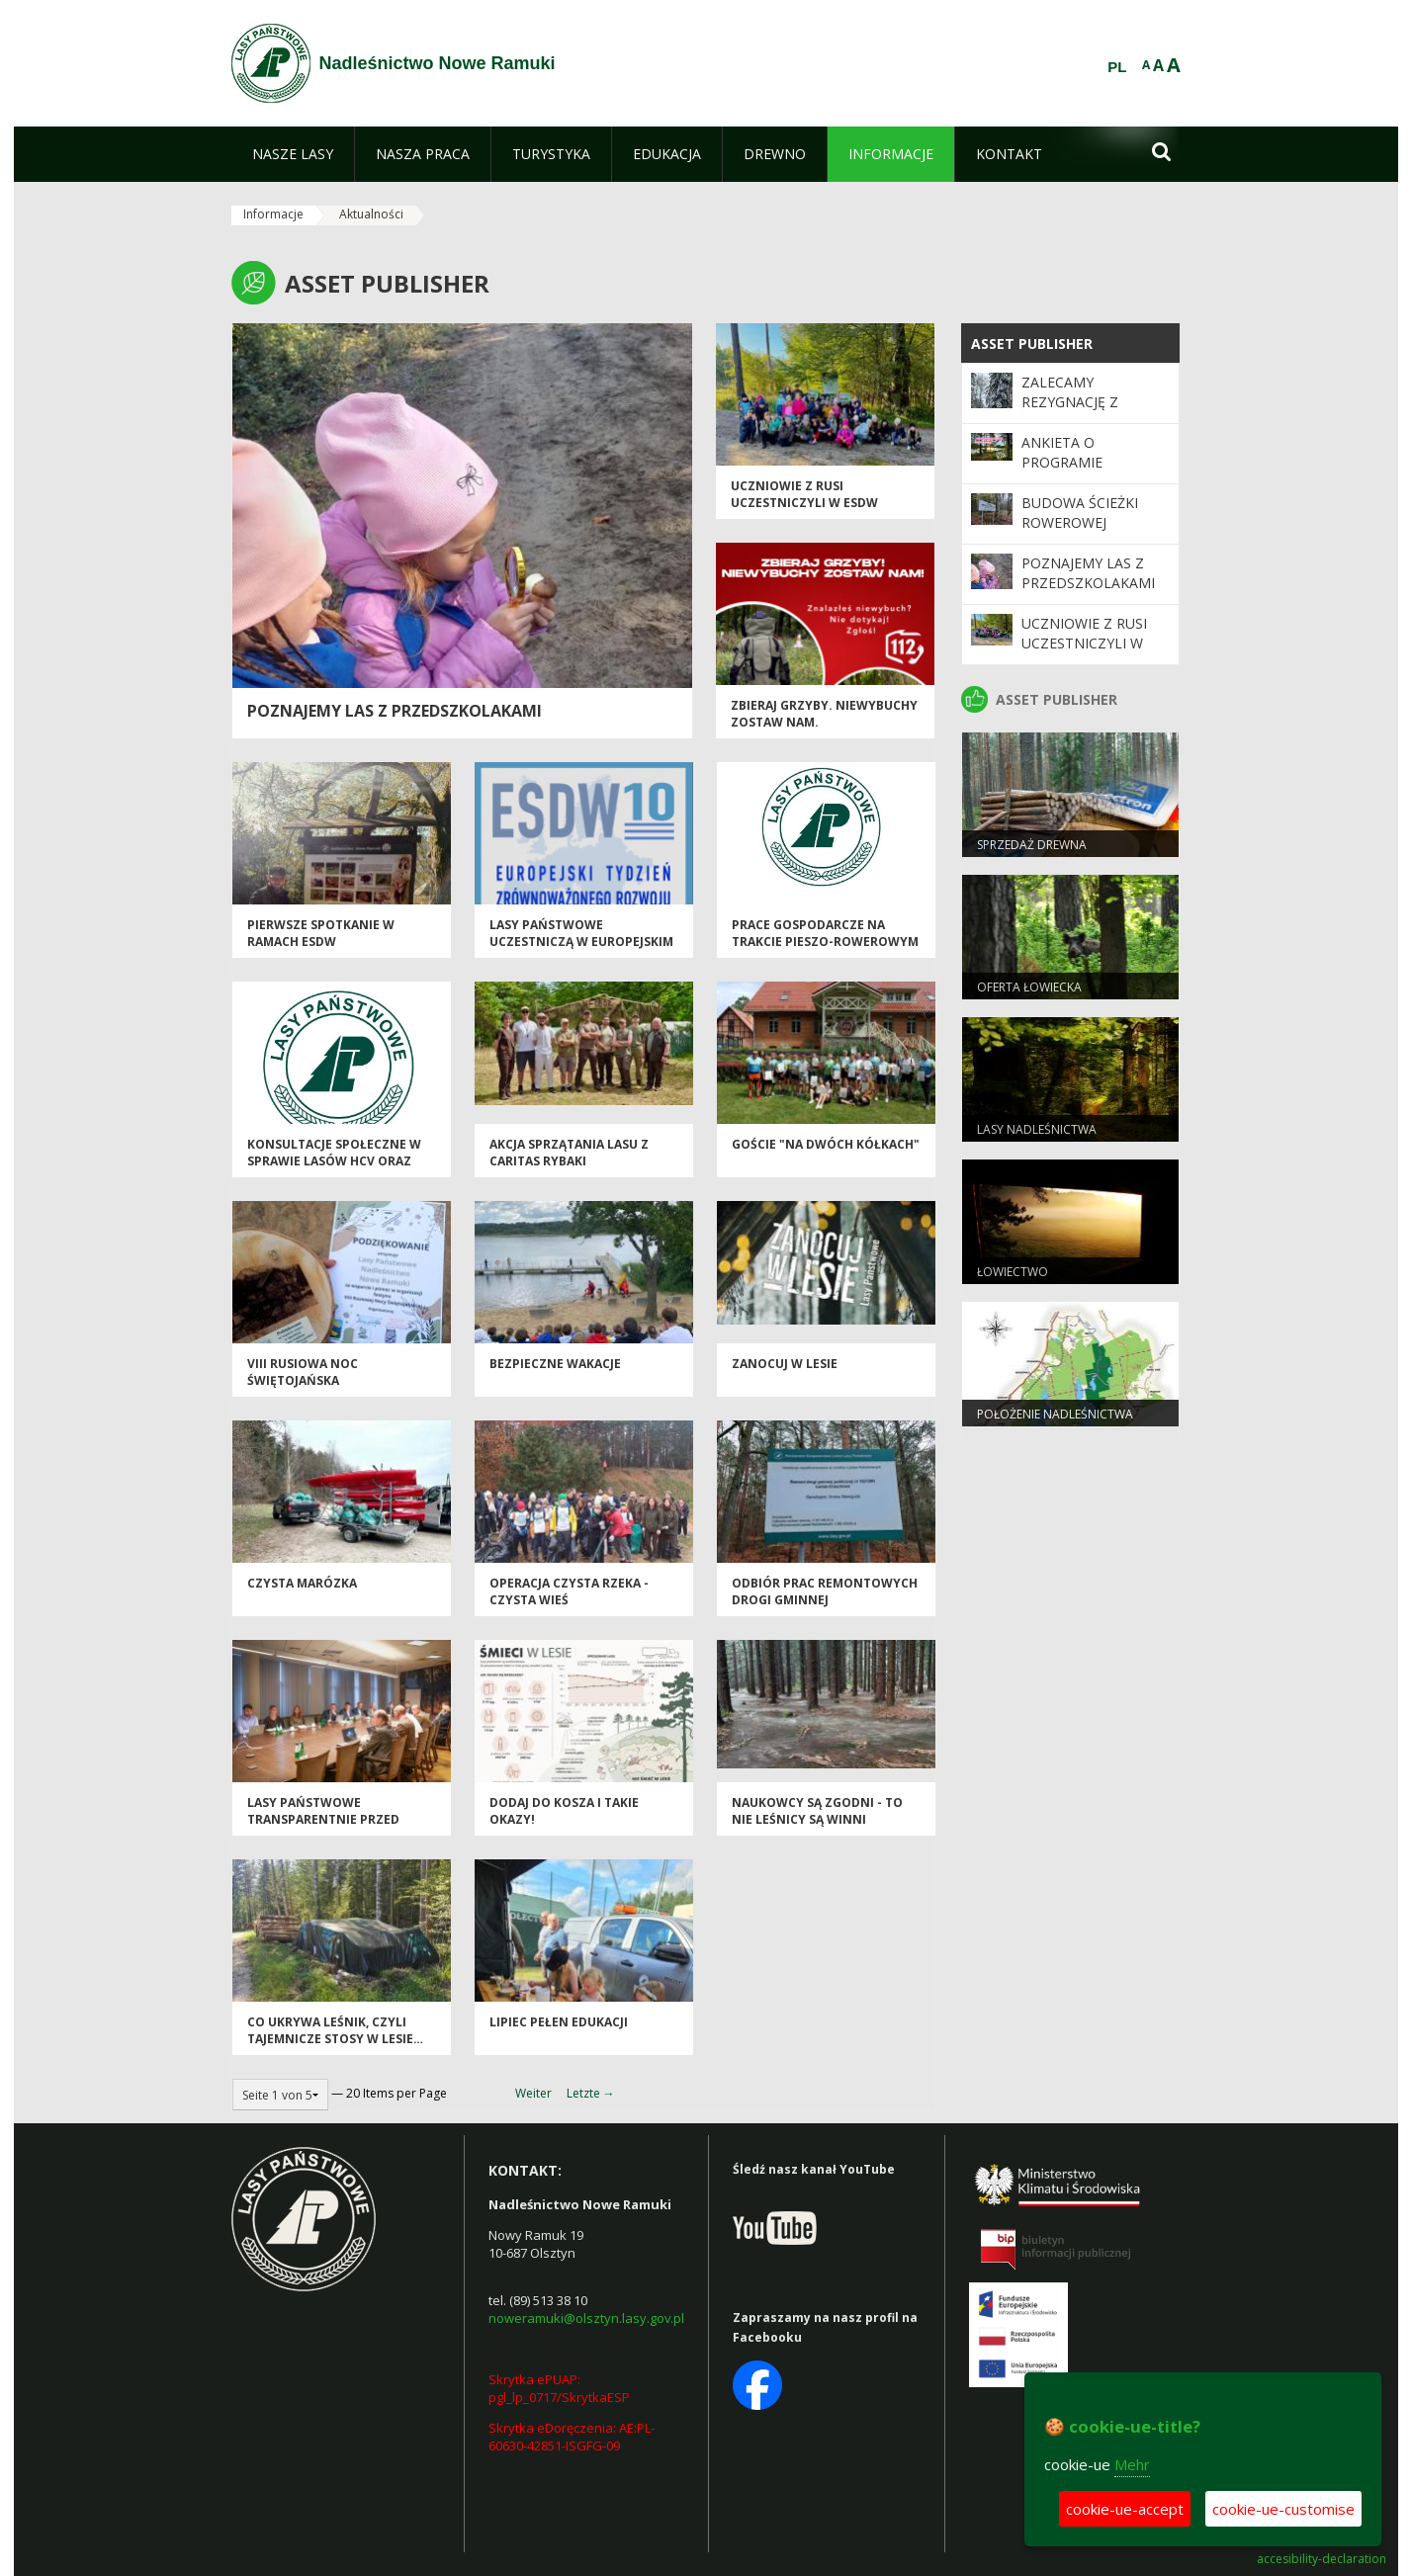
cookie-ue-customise (1283, 2509)
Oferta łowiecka (1029, 987)
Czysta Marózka (302, 1583)
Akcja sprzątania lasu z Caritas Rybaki (569, 1152)
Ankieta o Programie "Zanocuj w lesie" (1086, 462)
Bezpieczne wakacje (555, 1363)
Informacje (273, 214)
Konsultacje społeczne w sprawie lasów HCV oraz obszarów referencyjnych (337, 1161)
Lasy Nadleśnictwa (1037, 1129)
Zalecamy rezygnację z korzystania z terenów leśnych (1088, 412)
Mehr (1132, 2464)
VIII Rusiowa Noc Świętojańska (302, 1372)
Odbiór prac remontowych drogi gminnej (825, 1591)
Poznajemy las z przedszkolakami (394, 711)
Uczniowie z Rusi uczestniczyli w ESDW (804, 494)
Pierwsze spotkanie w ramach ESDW (321, 933)
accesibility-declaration (1321, 2559)
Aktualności (371, 214)
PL (1116, 67)
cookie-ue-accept (1125, 2509)
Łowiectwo (1012, 1271)
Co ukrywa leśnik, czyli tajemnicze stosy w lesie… (335, 2030)
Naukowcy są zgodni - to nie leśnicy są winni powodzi (817, 1820)
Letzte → (591, 2093)
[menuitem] (292, 154)
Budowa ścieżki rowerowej (1079, 512)
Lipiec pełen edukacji (558, 2022)
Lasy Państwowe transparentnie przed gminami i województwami (337, 1820)
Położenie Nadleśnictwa (1055, 1414)
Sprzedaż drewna (1032, 844)
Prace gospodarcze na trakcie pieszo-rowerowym (825, 933)
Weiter (533, 2093)
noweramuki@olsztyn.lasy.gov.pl (586, 2318)
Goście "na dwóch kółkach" (826, 1144)
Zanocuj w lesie (785, 1363)
